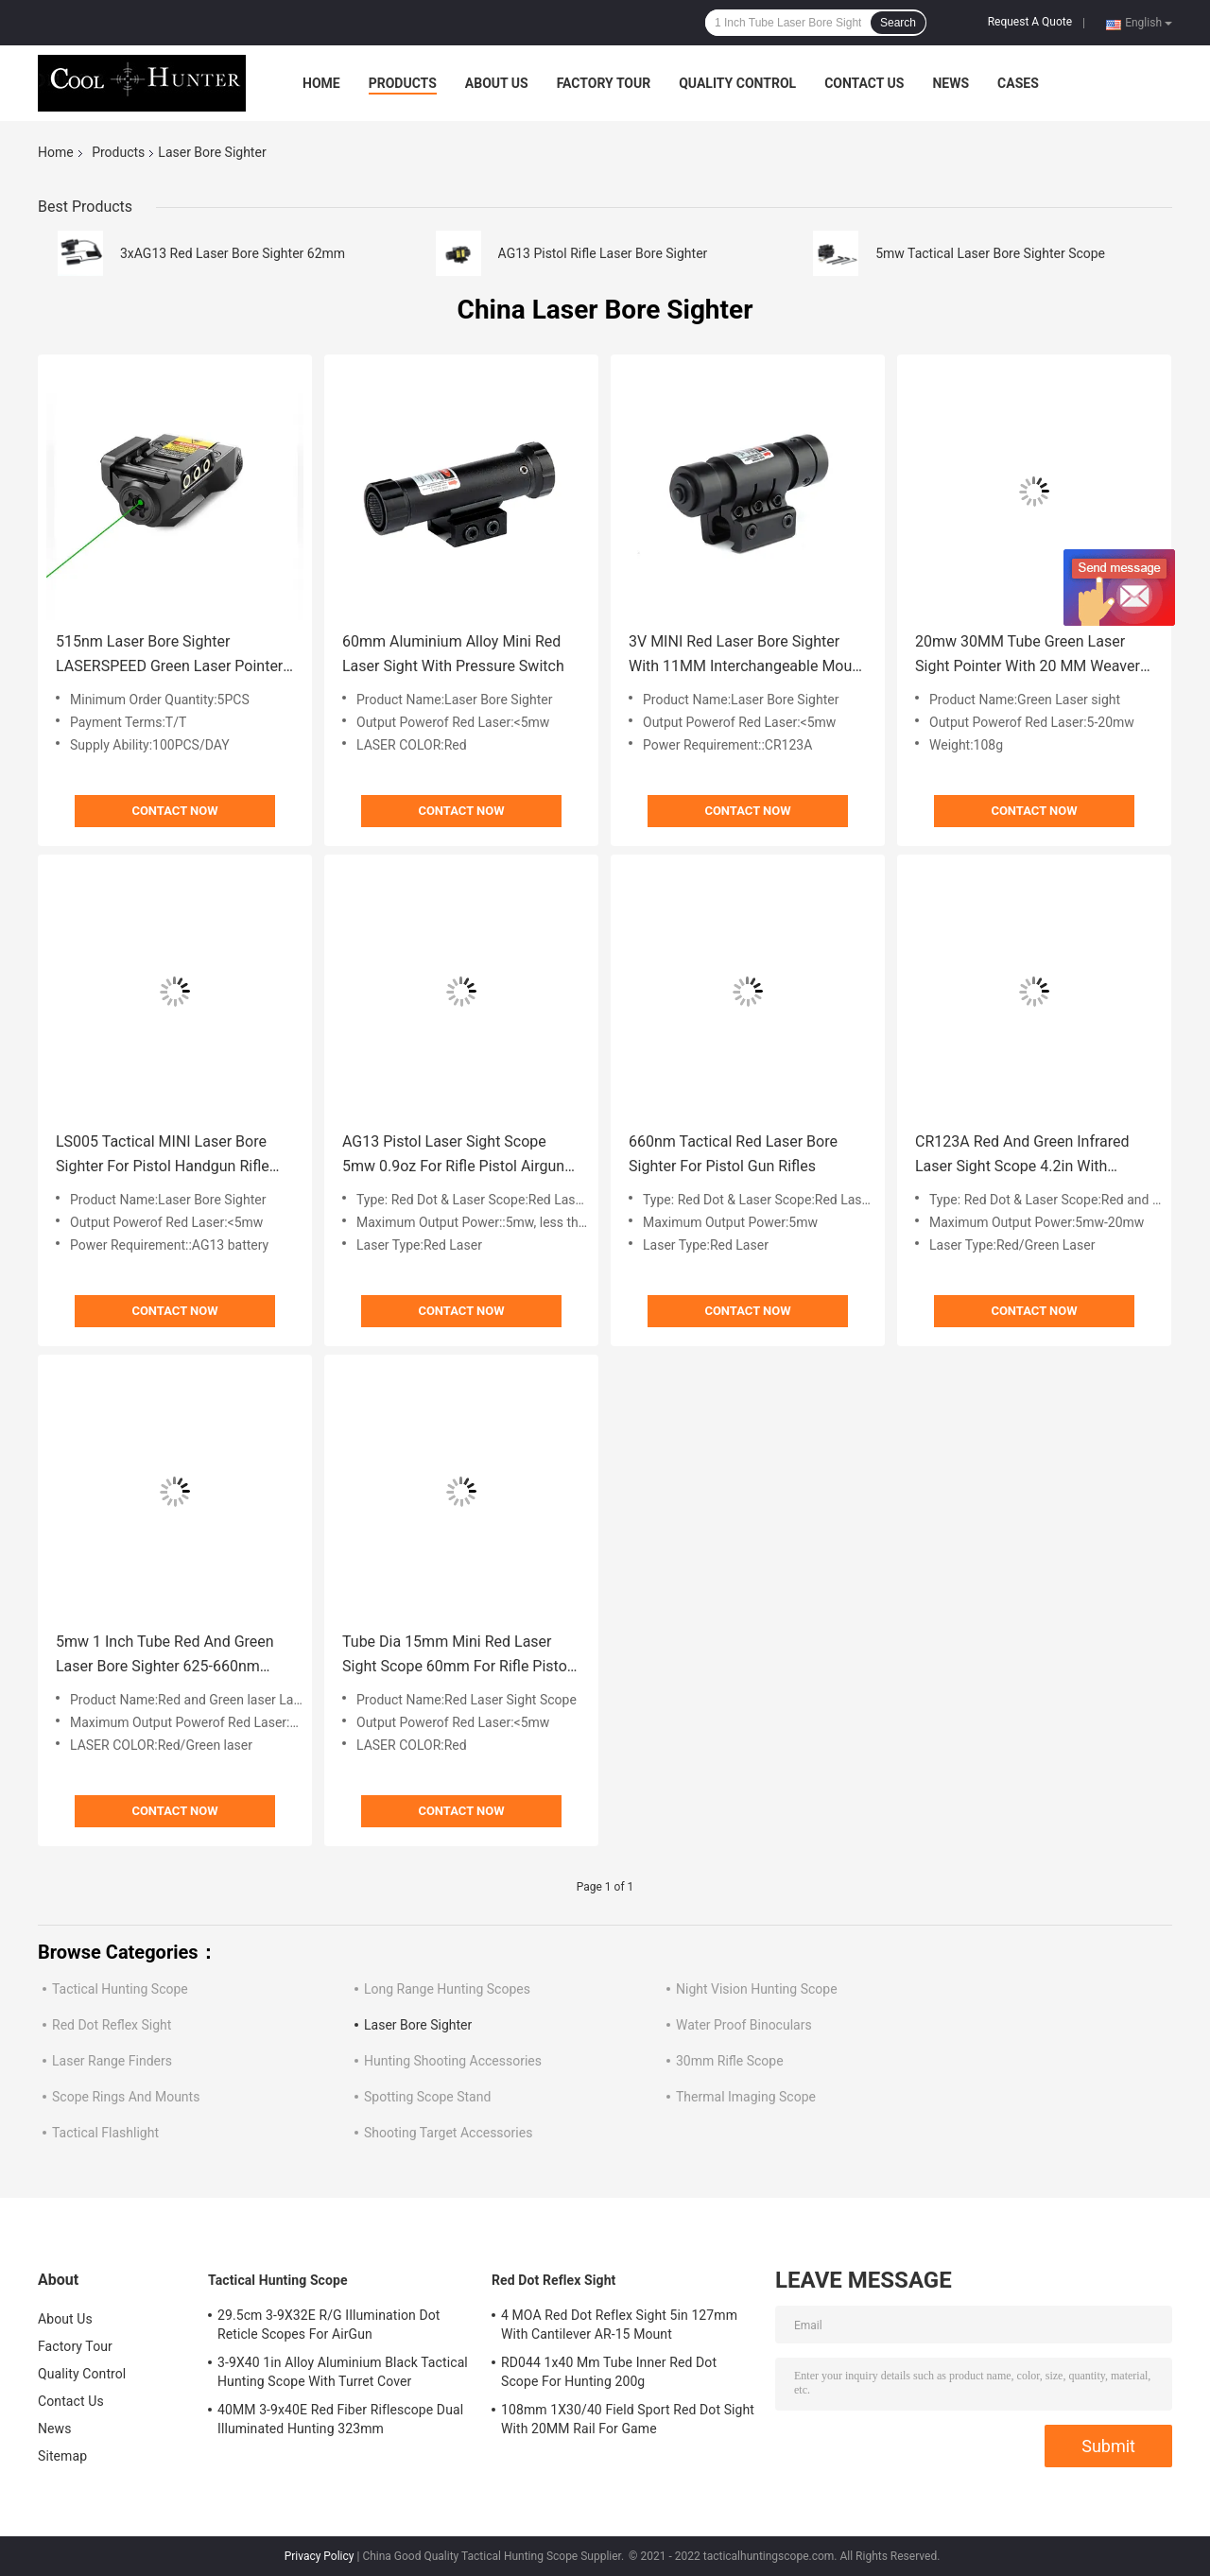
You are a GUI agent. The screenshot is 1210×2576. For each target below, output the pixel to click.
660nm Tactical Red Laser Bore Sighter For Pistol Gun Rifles (733, 1153)
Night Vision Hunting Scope (757, 1989)
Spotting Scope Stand (427, 2096)
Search (898, 22)
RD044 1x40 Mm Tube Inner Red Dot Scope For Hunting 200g (609, 2372)
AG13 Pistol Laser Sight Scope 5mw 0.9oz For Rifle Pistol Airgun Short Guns (453, 1155)
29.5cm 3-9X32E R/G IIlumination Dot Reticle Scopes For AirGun (329, 2325)
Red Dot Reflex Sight (111, 2024)
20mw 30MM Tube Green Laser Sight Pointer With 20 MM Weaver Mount (1027, 655)
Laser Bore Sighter (418, 2024)
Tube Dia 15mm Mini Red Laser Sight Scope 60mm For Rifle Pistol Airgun (456, 1656)
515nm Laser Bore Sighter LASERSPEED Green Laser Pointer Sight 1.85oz (169, 655)
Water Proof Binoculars (744, 2024)
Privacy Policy (319, 2556)
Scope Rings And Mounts (125, 2096)
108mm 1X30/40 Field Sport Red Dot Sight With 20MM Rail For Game (627, 2419)
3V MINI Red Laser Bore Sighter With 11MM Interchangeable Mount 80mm (747, 655)
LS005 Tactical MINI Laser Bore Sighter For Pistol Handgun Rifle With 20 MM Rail (162, 1155)
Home (321, 83)
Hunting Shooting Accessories (453, 2060)
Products (403, 83)
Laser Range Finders (112, 2060)
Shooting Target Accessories (448, 2132)
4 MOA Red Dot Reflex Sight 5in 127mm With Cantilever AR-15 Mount (619, 2325)
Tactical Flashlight (105, 2132)
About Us (496, 83)
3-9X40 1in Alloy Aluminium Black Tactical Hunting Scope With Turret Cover (342, 2372)
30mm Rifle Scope (730, 2060)
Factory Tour (604, 83)
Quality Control (737, 83)
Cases (1018, 83)
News (950, 83)
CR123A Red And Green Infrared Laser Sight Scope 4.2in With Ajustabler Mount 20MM (1022, 1155)
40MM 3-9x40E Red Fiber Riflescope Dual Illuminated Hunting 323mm (340, 2419)
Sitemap (62, 2456)
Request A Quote (1030, 21)
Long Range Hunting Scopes (447, 1989)
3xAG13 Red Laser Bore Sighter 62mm (232, 253)
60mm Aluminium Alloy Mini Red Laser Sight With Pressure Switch (453, 653)
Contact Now (174, 811)
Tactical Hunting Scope (120, 1989)
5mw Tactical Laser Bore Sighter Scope (990, 253)
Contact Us (864, 83)
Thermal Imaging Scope (746, 2096)
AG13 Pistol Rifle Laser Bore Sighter (603, 253)
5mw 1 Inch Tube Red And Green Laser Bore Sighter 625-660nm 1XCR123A (165, 1656)
